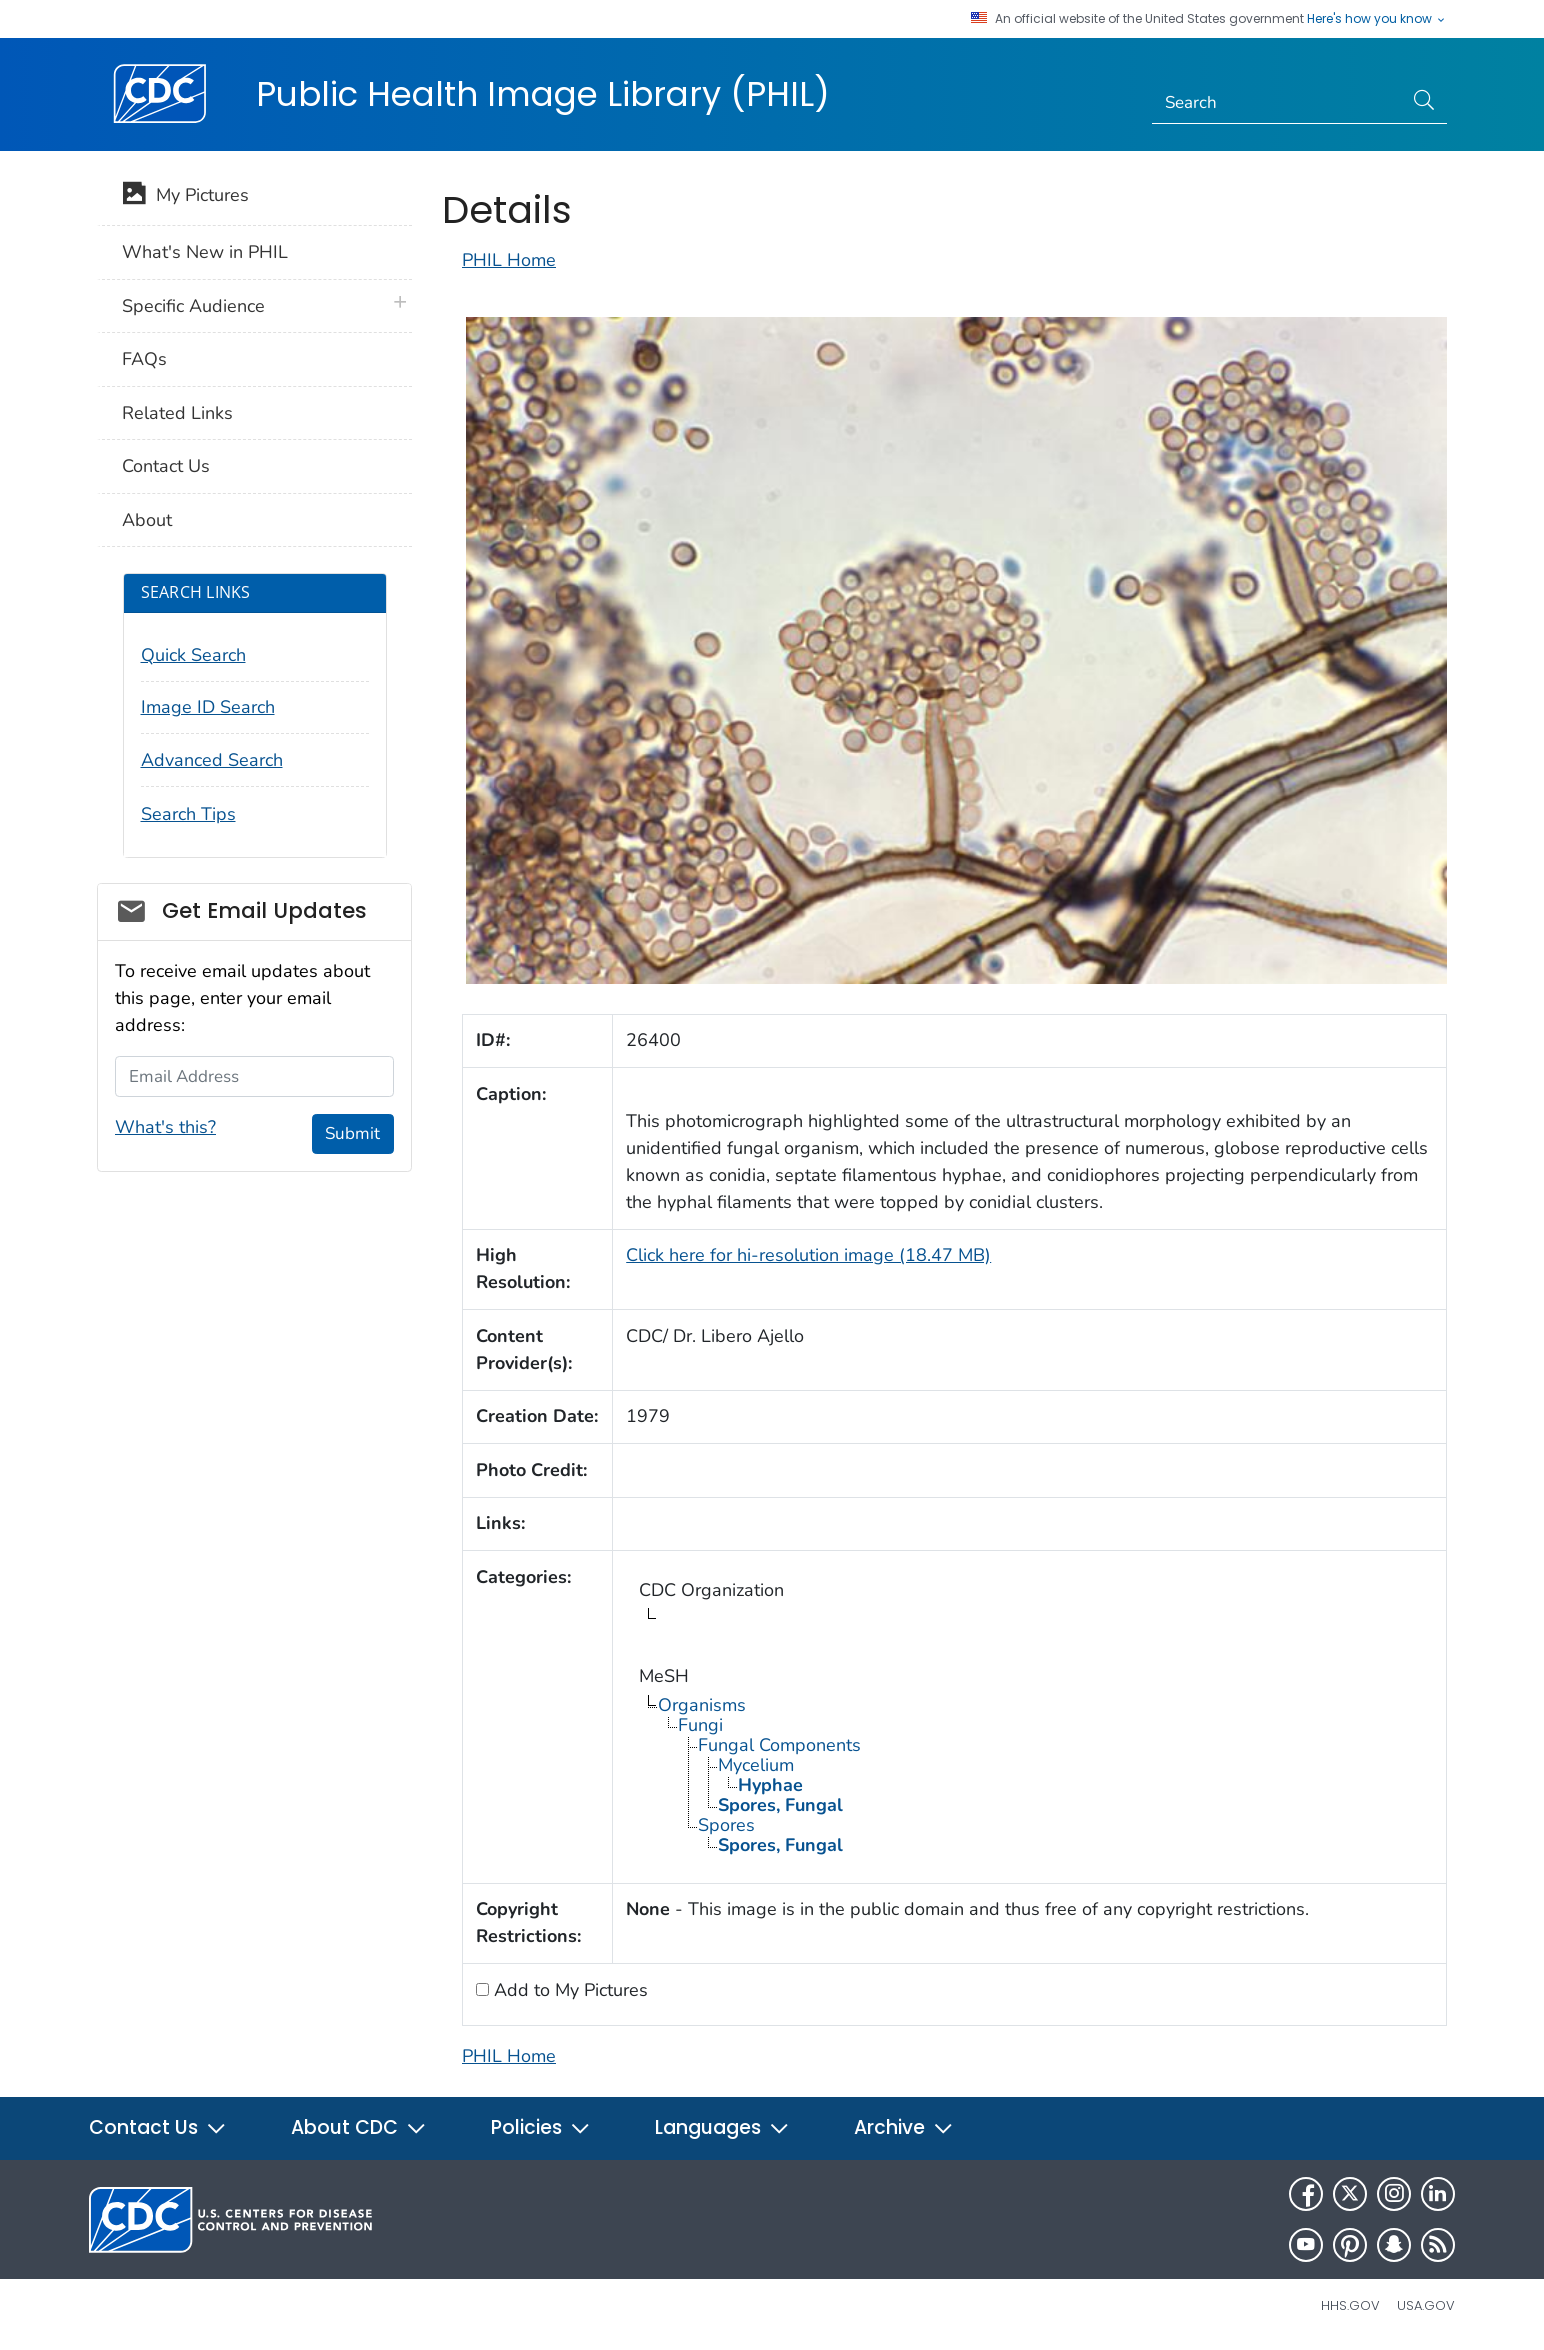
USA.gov (1426, 2305)
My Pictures (185, 197)
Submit (352, 1133)
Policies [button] (541, 2127)
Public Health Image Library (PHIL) (543, 94)
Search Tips (188, 814)
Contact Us (166, 466)
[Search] (1277, 103)
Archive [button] (904, 2127)
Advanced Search (212, 760)
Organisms (702, 1705)
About (147, 520)
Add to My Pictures (568, 1990)
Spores (726, 1825)
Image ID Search (208, 707)
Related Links (177, 413)
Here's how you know (1377, 19)
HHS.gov (1350, 2305)
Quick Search (193, 655)
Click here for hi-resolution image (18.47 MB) (808, 1255)
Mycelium (756, 1765)
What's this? (165, 1127)
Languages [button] (722, 2127)
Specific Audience (193, 306)
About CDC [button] (359, 2127)
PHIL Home (509, 260)
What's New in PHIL (205, 252)
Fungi (700, 1725)
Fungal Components (779, 1745)
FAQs (144, 359)
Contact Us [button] (158, 2127)
